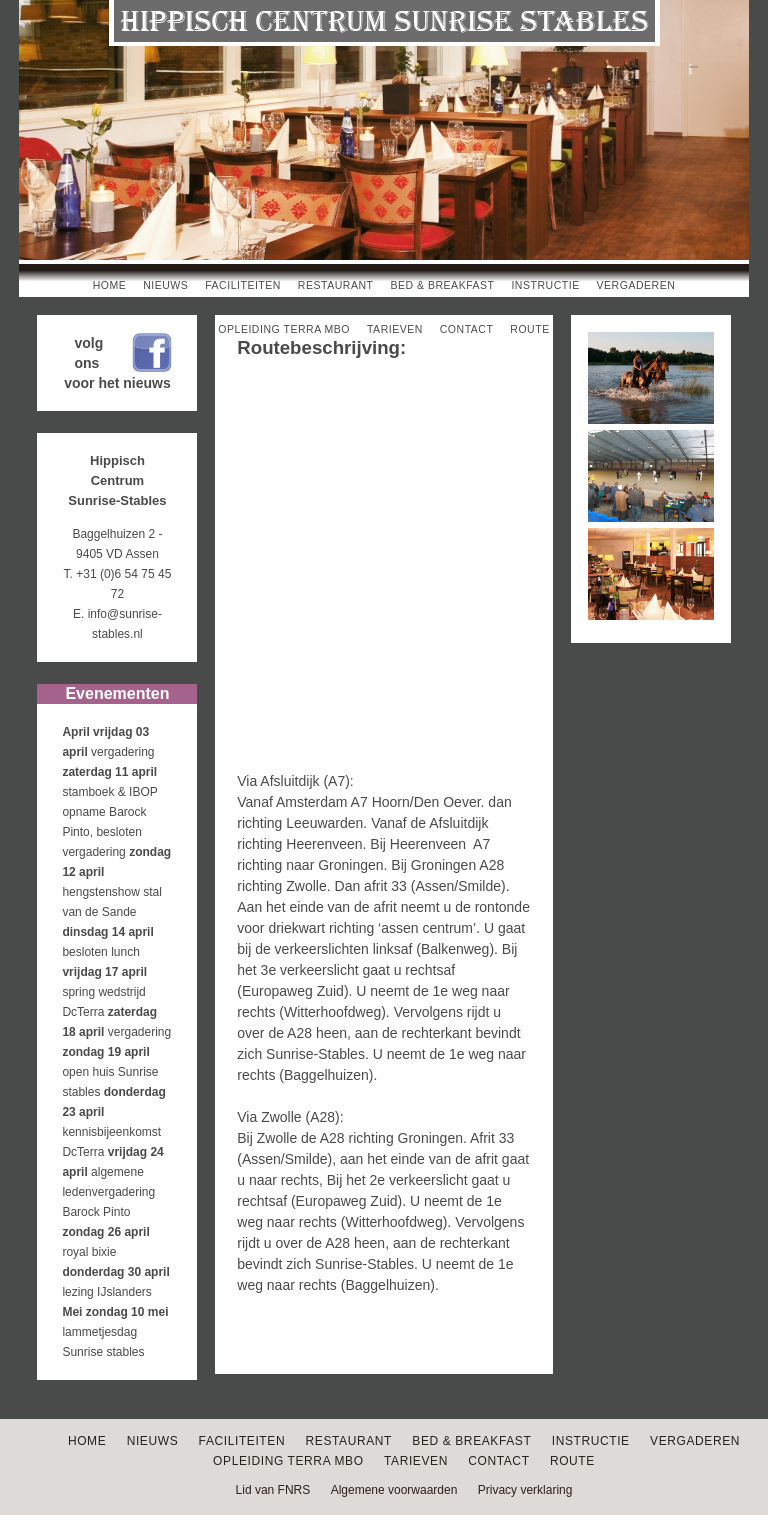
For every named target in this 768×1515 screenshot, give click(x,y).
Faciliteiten (243, 285)
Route (529, 329)
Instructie (545, 285)
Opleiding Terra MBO (284, 329)
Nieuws (165, 285)
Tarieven (395, 329)
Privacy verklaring (525, 1490)
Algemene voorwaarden (394, 1490)
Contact (467, 329)
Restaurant (336, 285)
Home (110, 285)
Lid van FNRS (273, 1490)
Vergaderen (636, 285)
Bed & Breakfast (442, 285)
